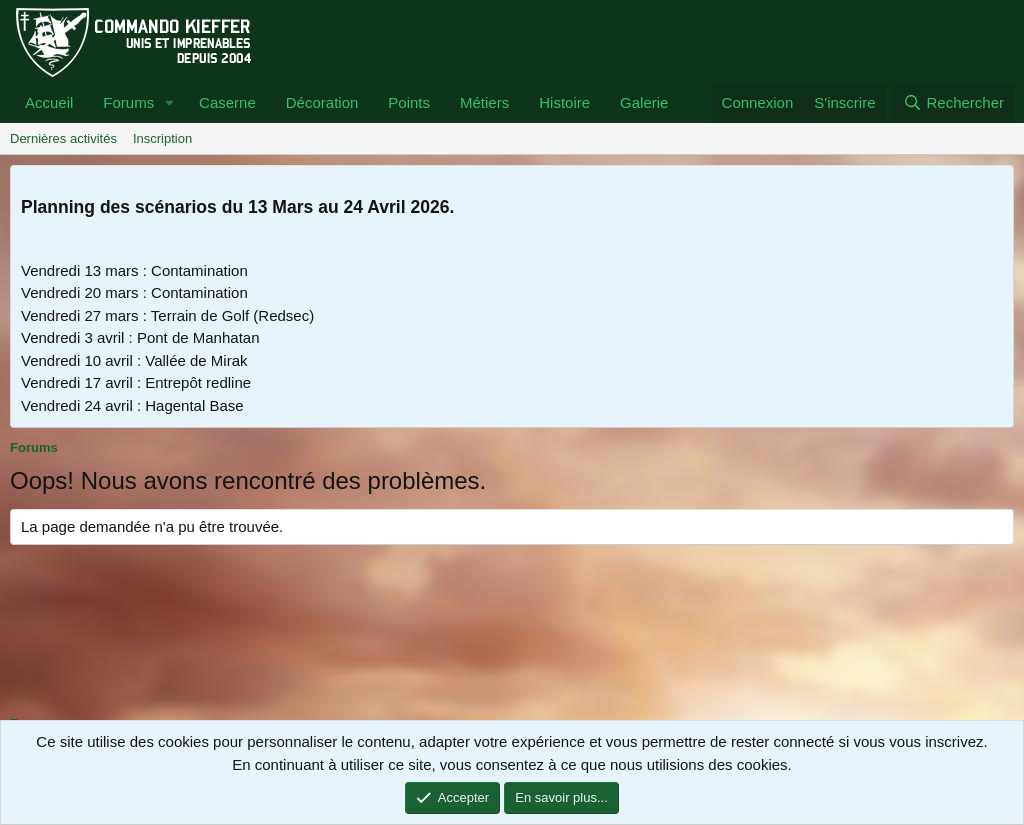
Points (409, 102)
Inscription (162, 138)
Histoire (564, 102)
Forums (128, 102)
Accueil (49, 102)
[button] (170, 103)
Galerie (644, 102)
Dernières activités (63, 138)
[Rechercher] (953, 103)
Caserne (227, 102)
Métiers (484, 102)
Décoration (322, 102)
